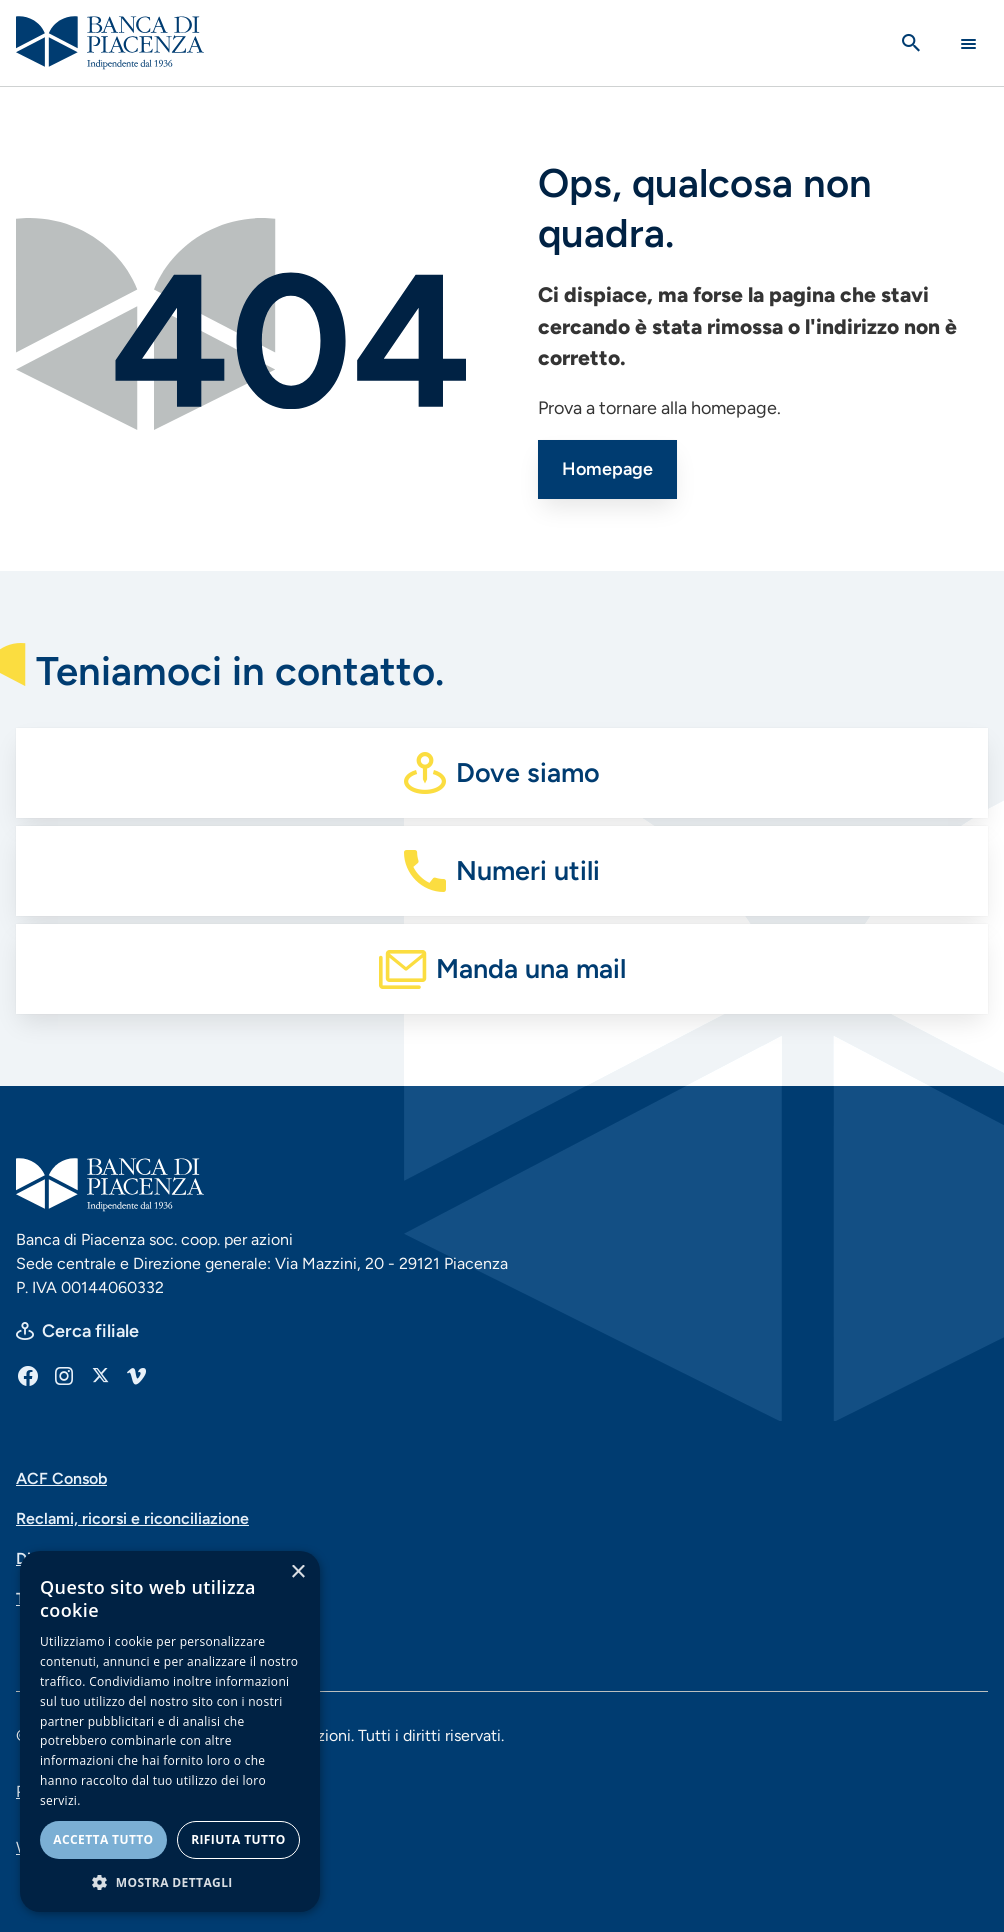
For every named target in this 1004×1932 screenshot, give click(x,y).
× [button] (297, 1572)
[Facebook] (28, 1375)
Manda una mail (531, 968)
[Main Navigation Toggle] (968, 43)
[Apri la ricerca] (911, 43)
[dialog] (170, 1731)
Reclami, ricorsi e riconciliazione (132, 1518)
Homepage (607, 469)
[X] (100, 1375)
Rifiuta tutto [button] (238, 1839)
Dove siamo (528, 772)
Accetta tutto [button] (103, 1839)
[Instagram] (64, 1375)
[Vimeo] (136, 1375)
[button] (170, 1882)
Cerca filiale (90, 1331)
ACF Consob (61, 1478)
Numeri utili (528, 870)
